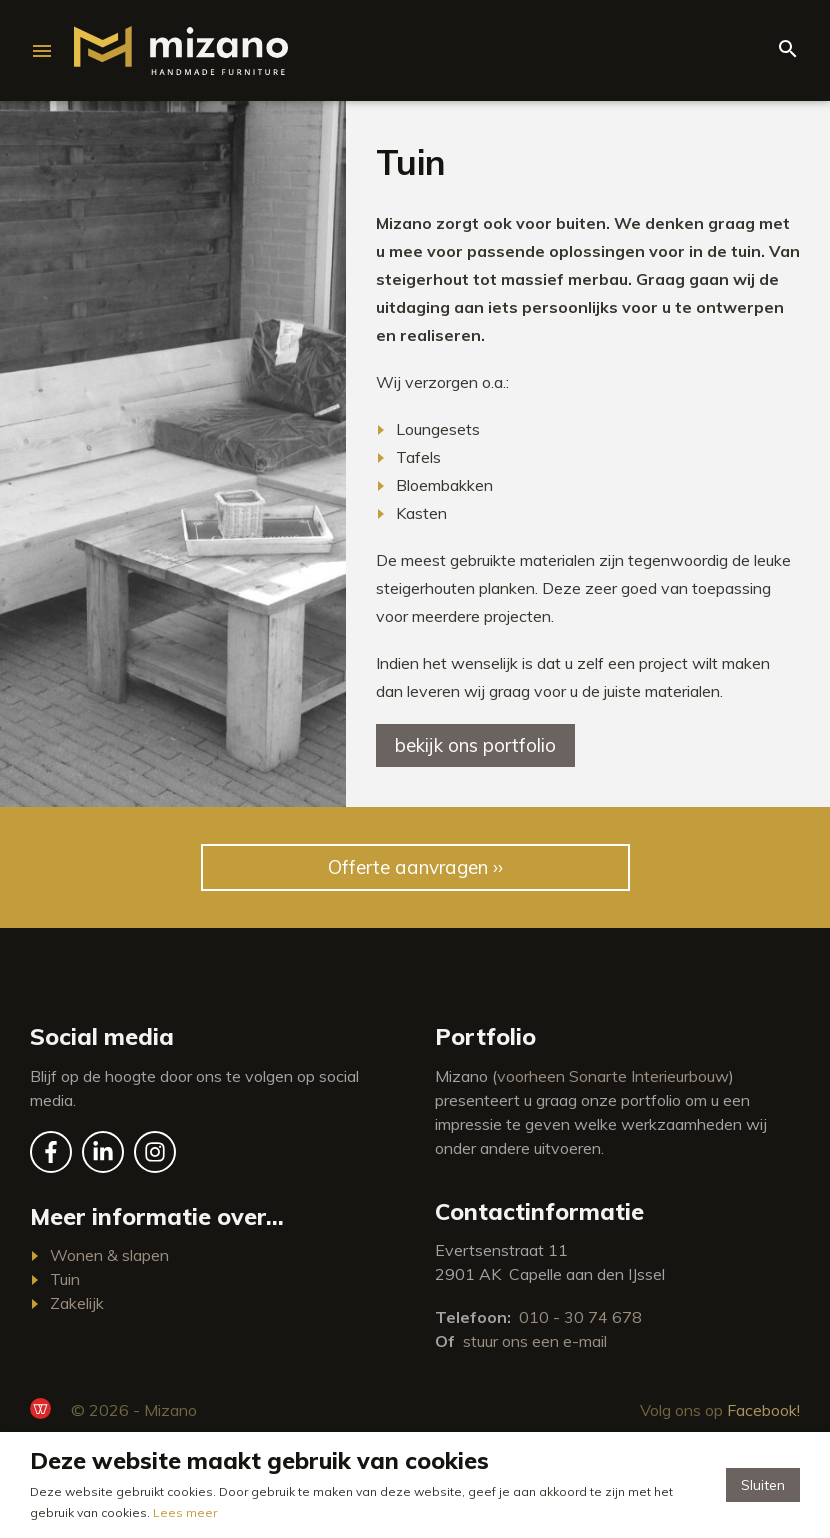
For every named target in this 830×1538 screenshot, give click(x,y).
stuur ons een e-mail (535, 1341)
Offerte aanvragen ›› (415, 867)
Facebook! (763, 1410)
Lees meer (185, 1512)
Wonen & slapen (109, 1255)
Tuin (65, 1279)
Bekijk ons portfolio (475, 745)
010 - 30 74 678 (580, 1317)
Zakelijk (77, 1303)
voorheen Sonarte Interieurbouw (613, 1076)
